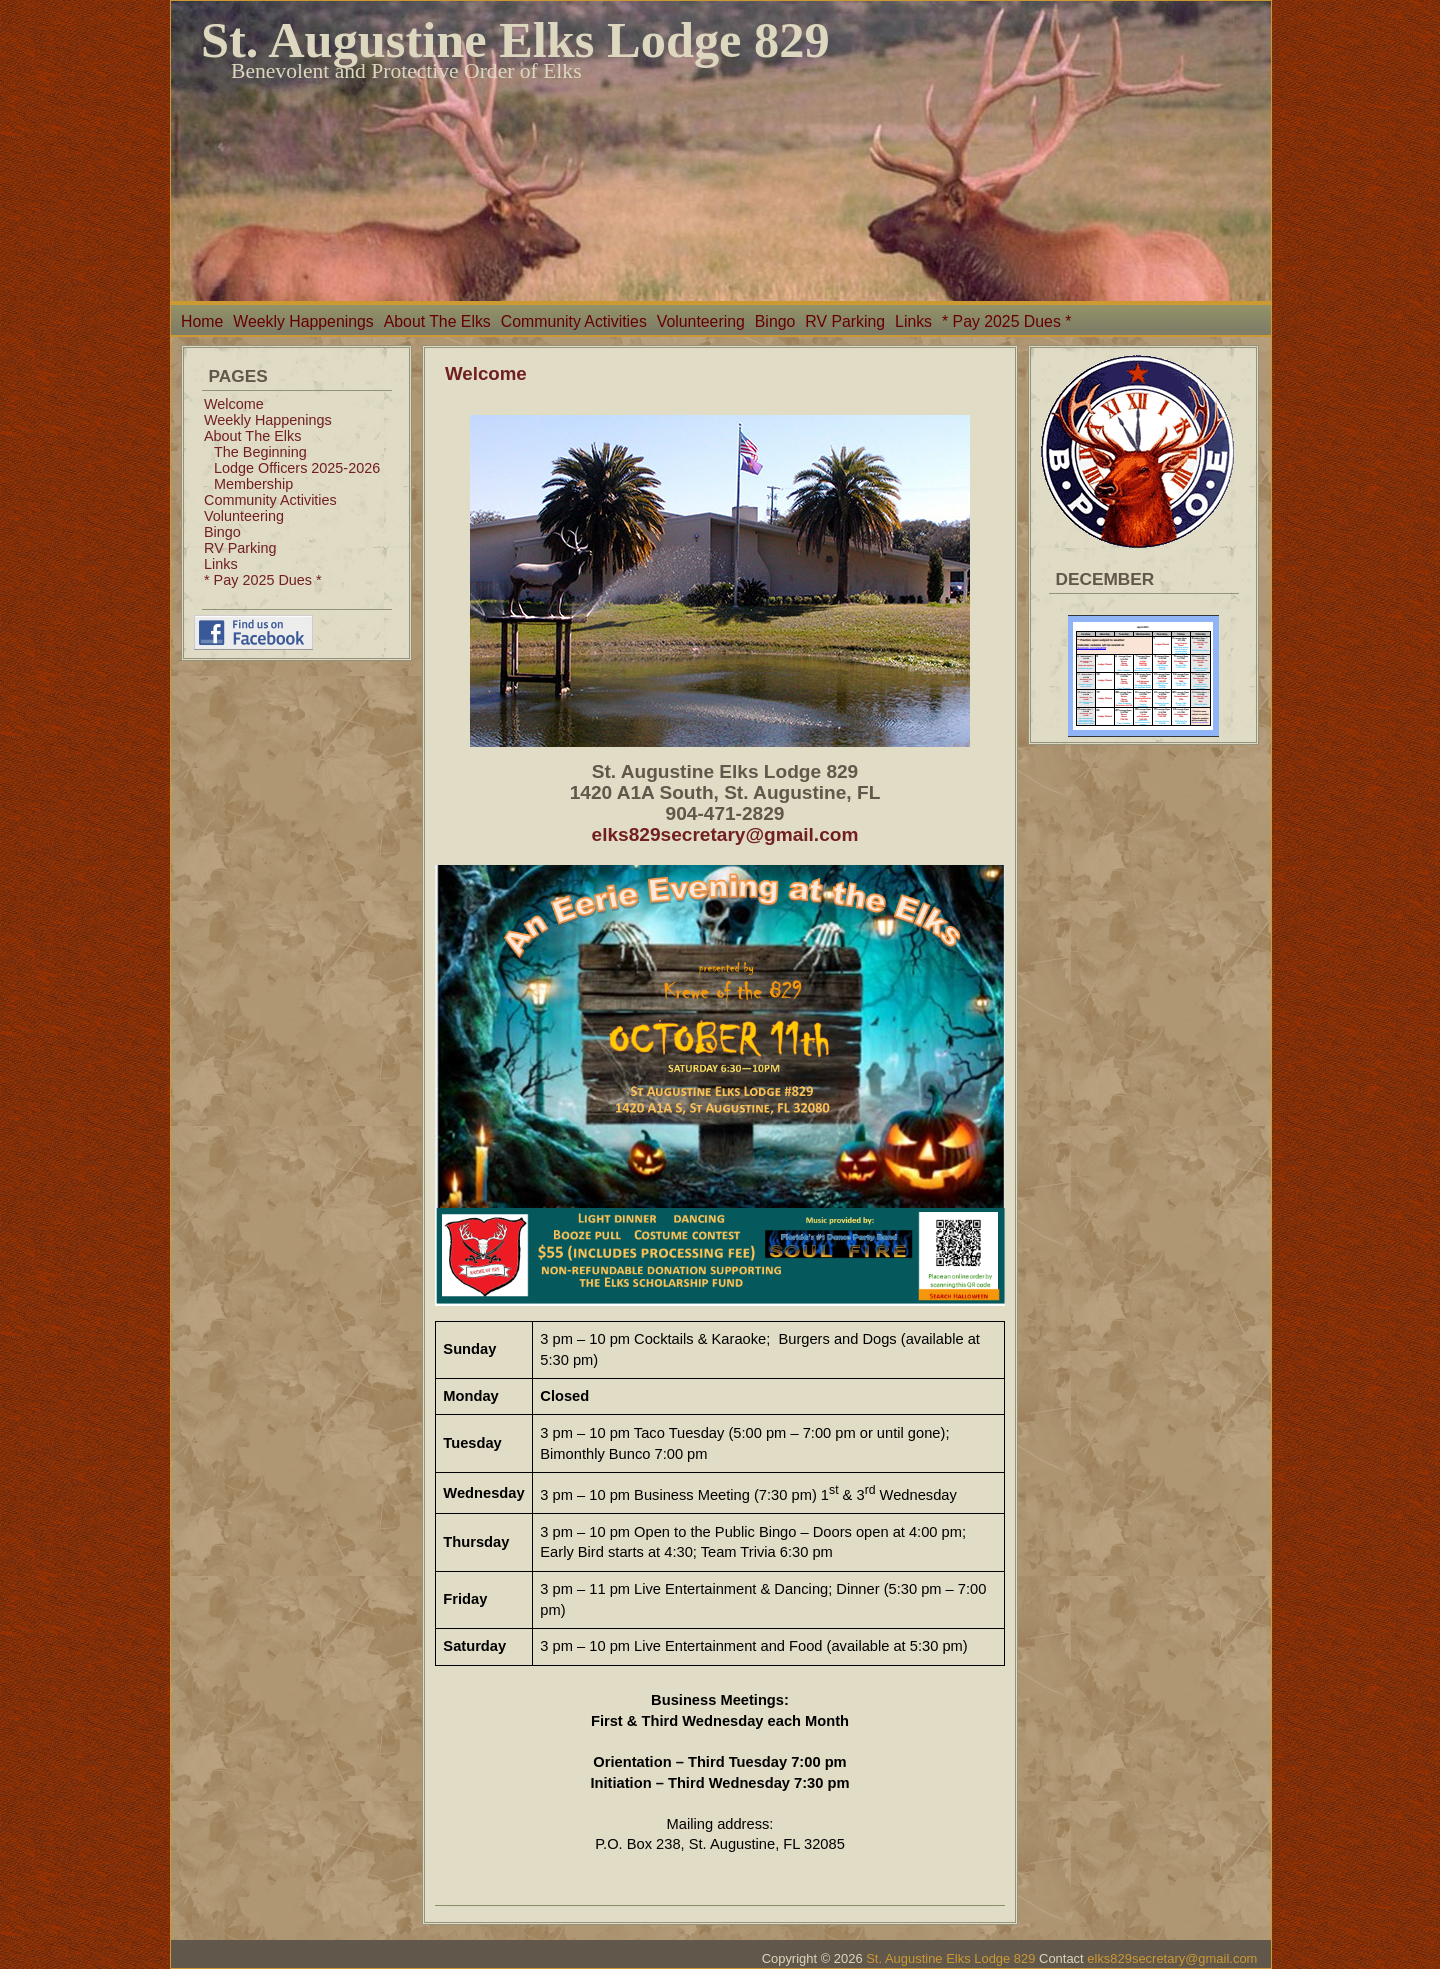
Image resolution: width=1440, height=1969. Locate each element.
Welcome (234, 404)
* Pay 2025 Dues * (1006, 321)
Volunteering (701, 321)
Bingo (775, 321)
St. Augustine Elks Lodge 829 (515, 40)
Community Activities (574, 321)
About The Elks (437, 321)
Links (913, 321)
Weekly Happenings (303, 321)
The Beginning (260, 452)
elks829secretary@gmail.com (725, 834)
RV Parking (845, 321)
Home (202, 321)
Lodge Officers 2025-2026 (297, 468)
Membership (253, 484)
